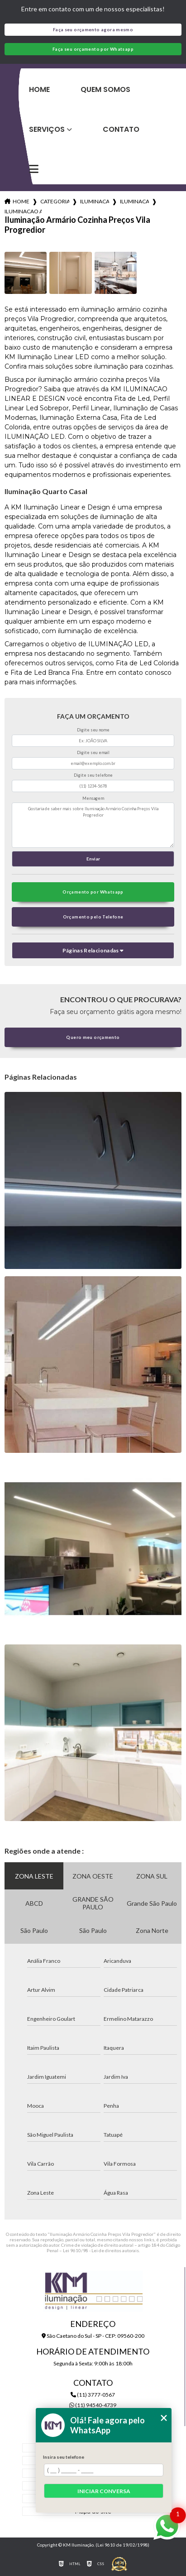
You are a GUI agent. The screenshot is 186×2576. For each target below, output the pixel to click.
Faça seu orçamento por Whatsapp (93, 49)
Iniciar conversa (103, 2491)
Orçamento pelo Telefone (93, 916)
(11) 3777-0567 (93, 2394)
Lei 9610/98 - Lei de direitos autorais (101, 2250)
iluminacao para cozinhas (94, 201)
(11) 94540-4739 (92, 2405)
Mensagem (93, 798)
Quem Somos (105, 89)
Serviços (47, 129)
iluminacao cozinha (134, 201)
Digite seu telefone (93, 775)
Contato (121, 129)
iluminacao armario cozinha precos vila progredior (23, 211)
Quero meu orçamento (92, 1037)
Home (39, 89)
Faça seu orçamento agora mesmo (93, 29)
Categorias (54, 201)
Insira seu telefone (63, 2457)
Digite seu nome (93, 729)
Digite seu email (93, 752)
